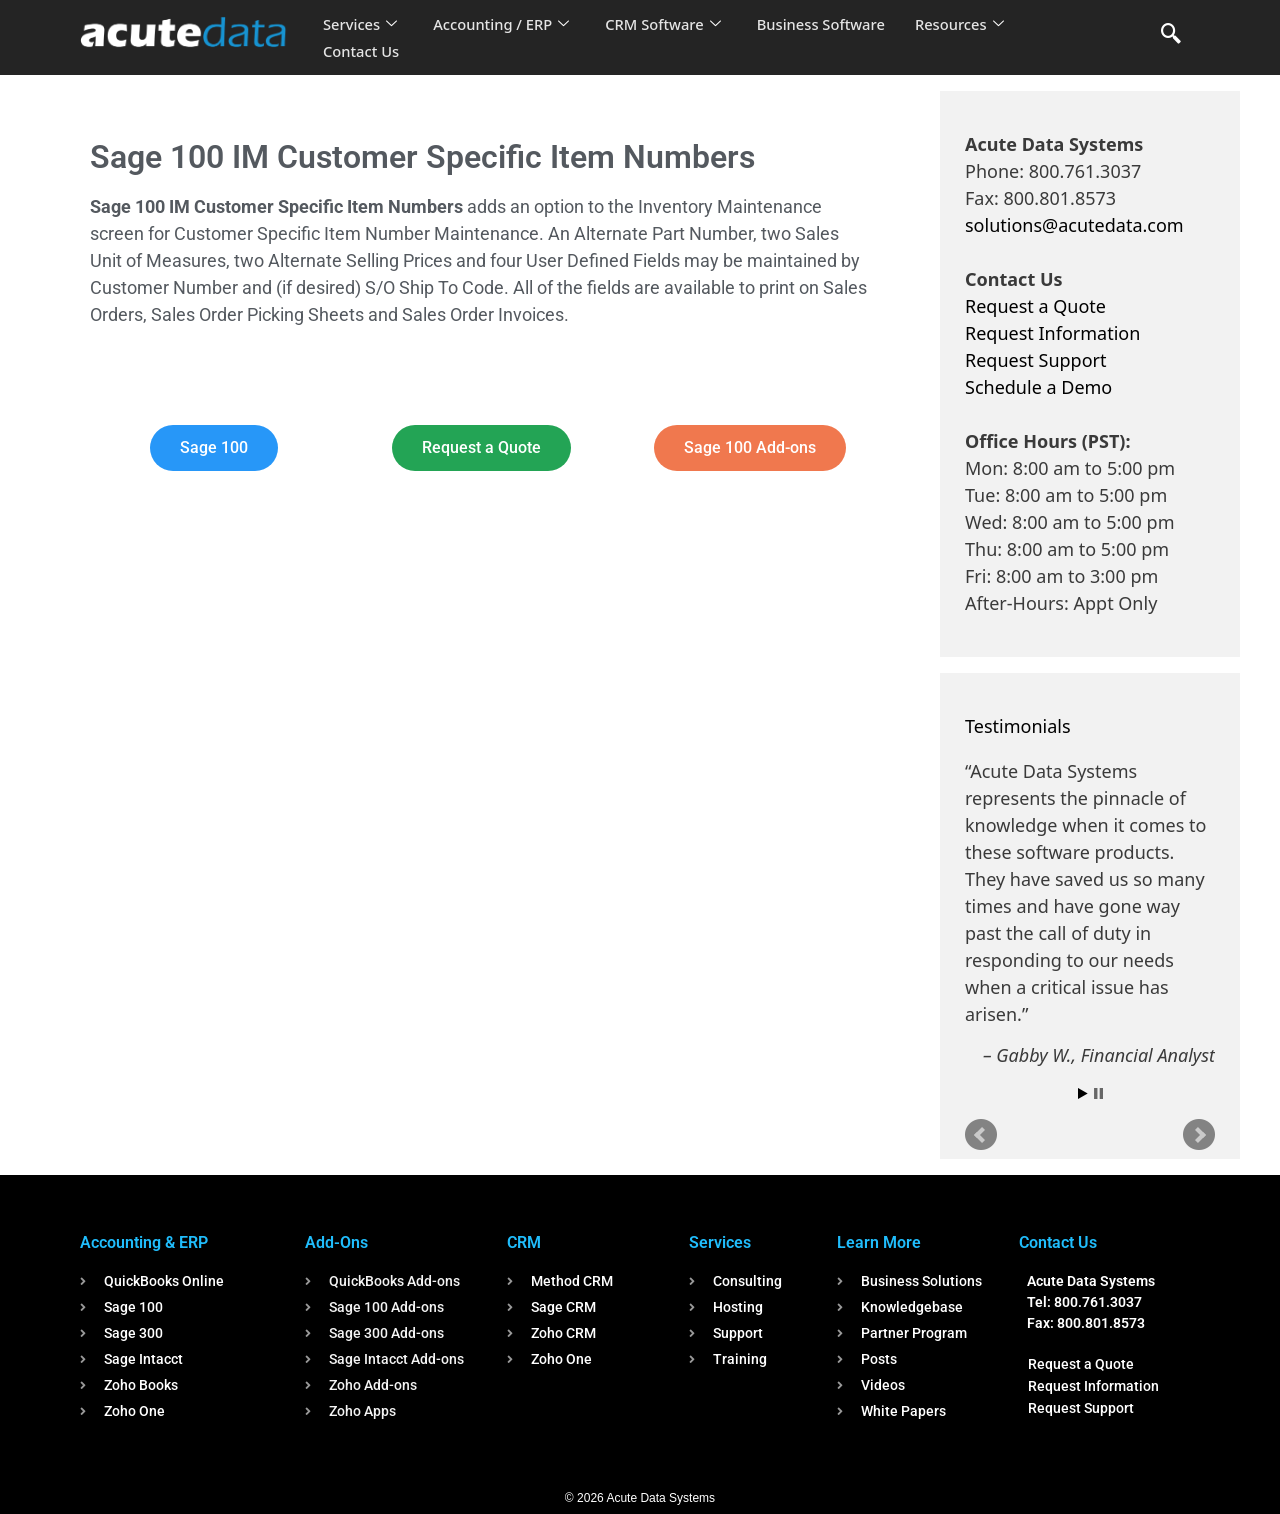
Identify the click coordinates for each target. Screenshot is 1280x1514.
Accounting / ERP (503, 24)
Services (360, 24)
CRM (524, 1242)
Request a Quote (1035, 306)
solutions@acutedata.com (1074, 225)
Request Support (1035, 360)
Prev (981, 1135)
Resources (968, 24)
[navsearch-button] (1171, 35)
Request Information (1052, 333)
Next (1199, 1135)
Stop (1098, 1093)
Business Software (828, 24)
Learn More (879, 1242)
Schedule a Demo (1038, 387)
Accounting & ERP (144, 1242)
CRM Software (668, 24)
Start (1083, 1093)
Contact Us (362, 51)
